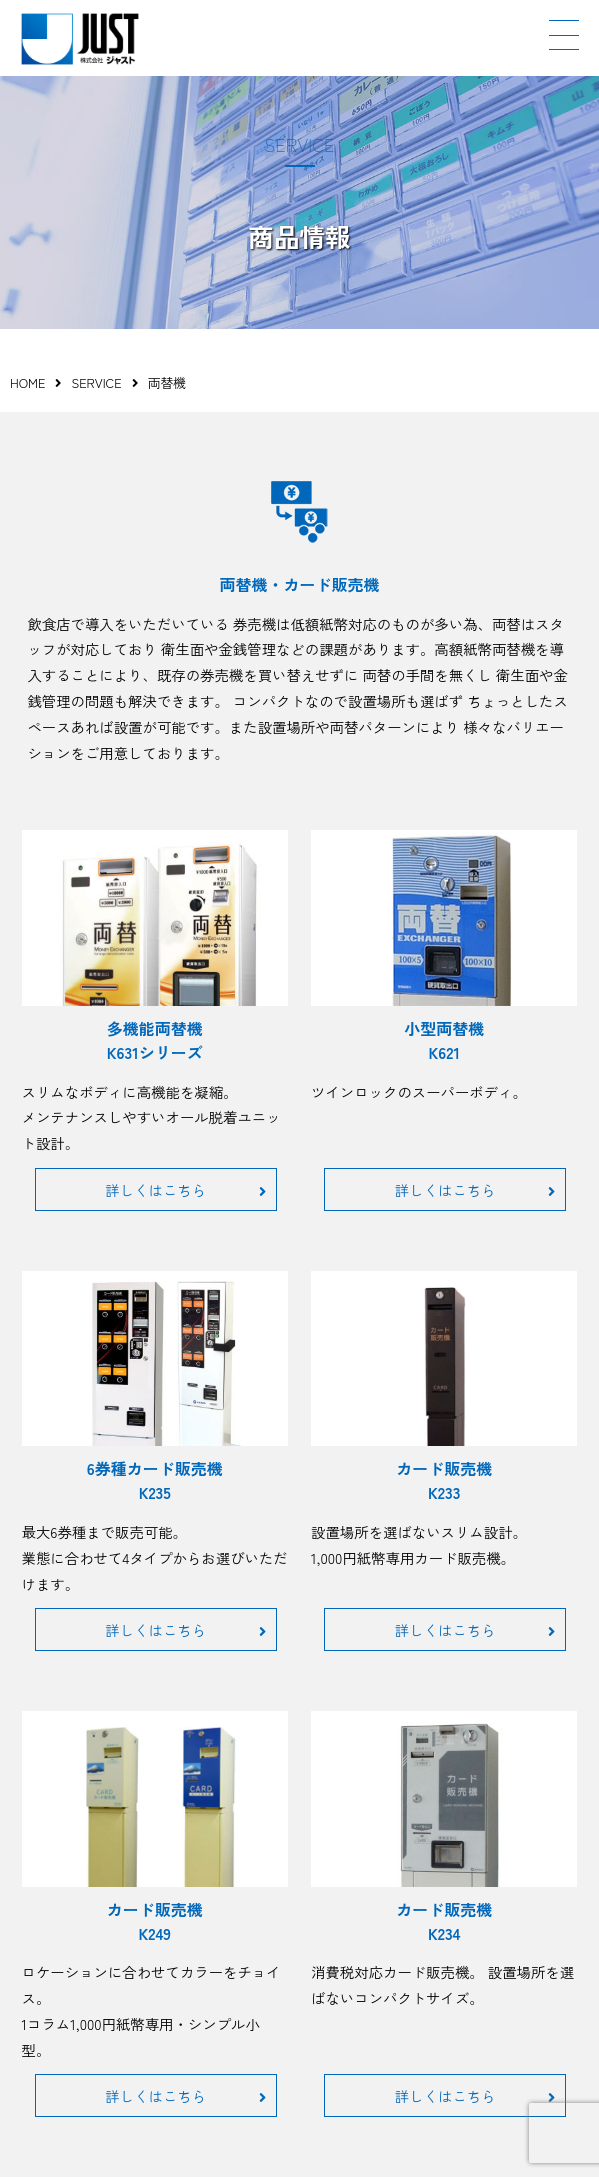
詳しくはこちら (185, 1189)
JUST (80, 39)
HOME (27, 382)
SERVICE (96, 382)
